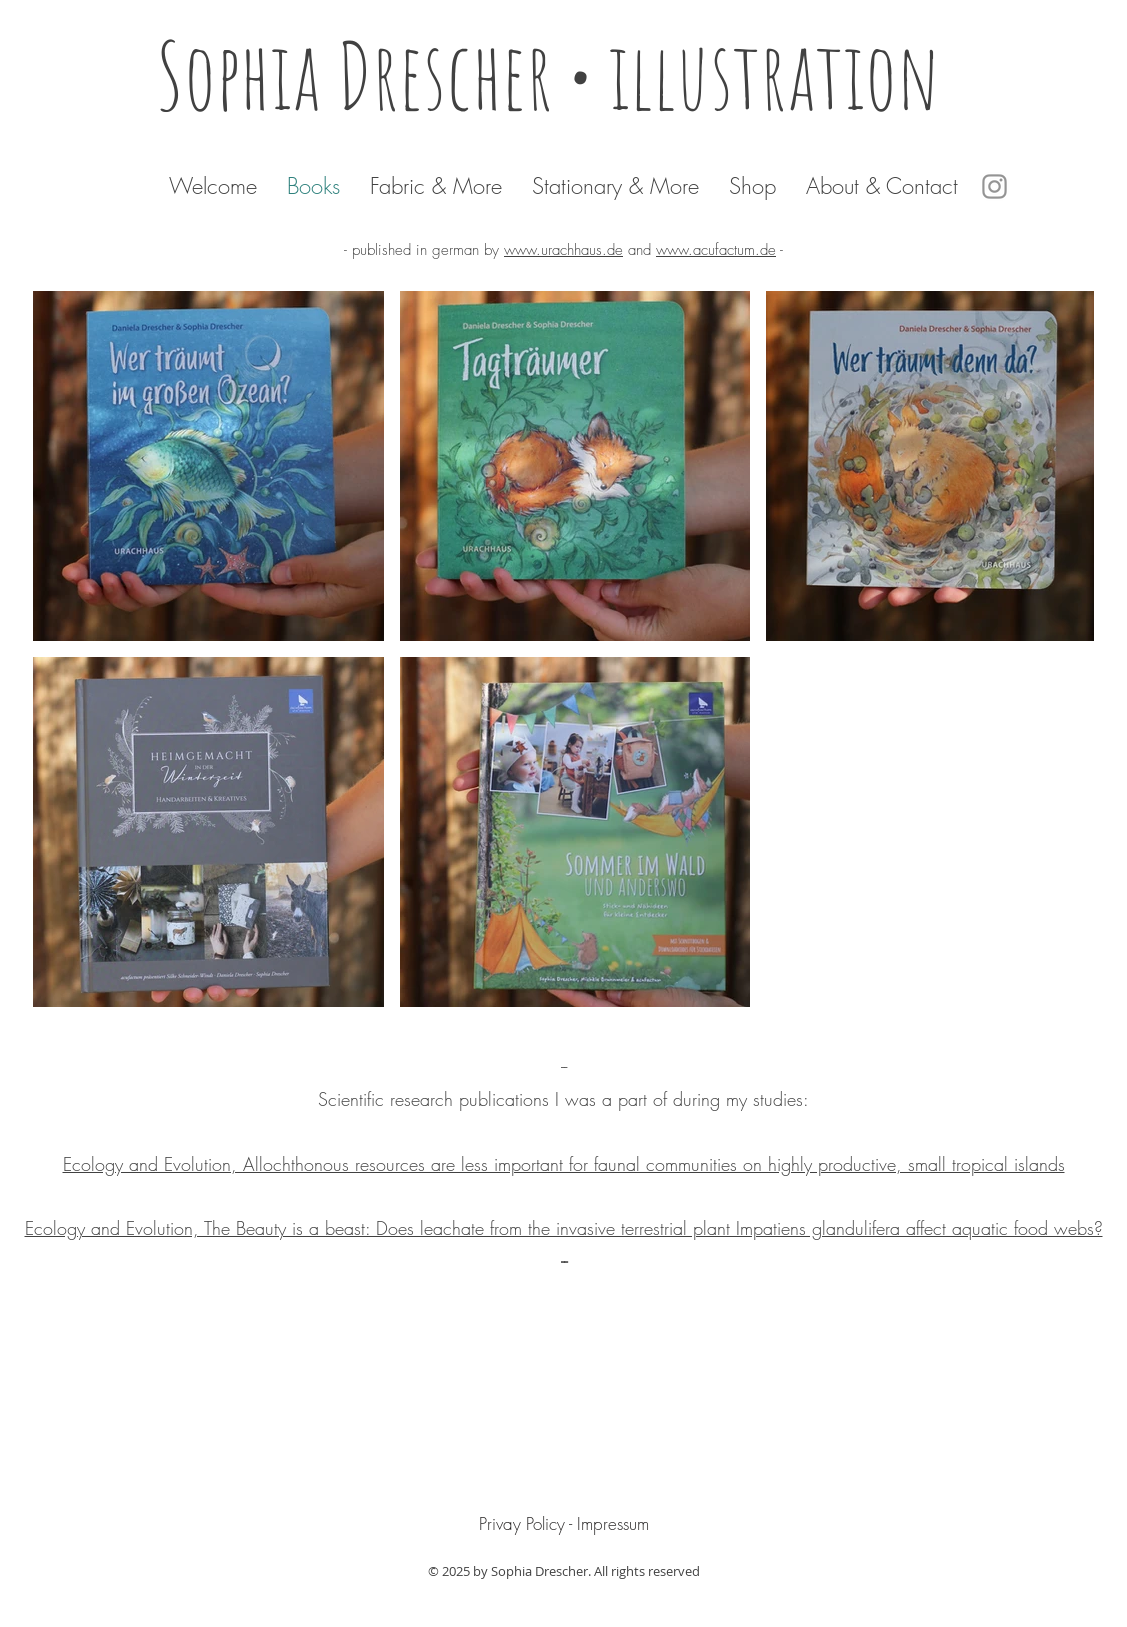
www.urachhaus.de (563, 250)
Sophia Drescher (362, 75)
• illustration (770, 75)
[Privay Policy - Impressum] (564, 1523)
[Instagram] (994, 186)
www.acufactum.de (716, 250)
